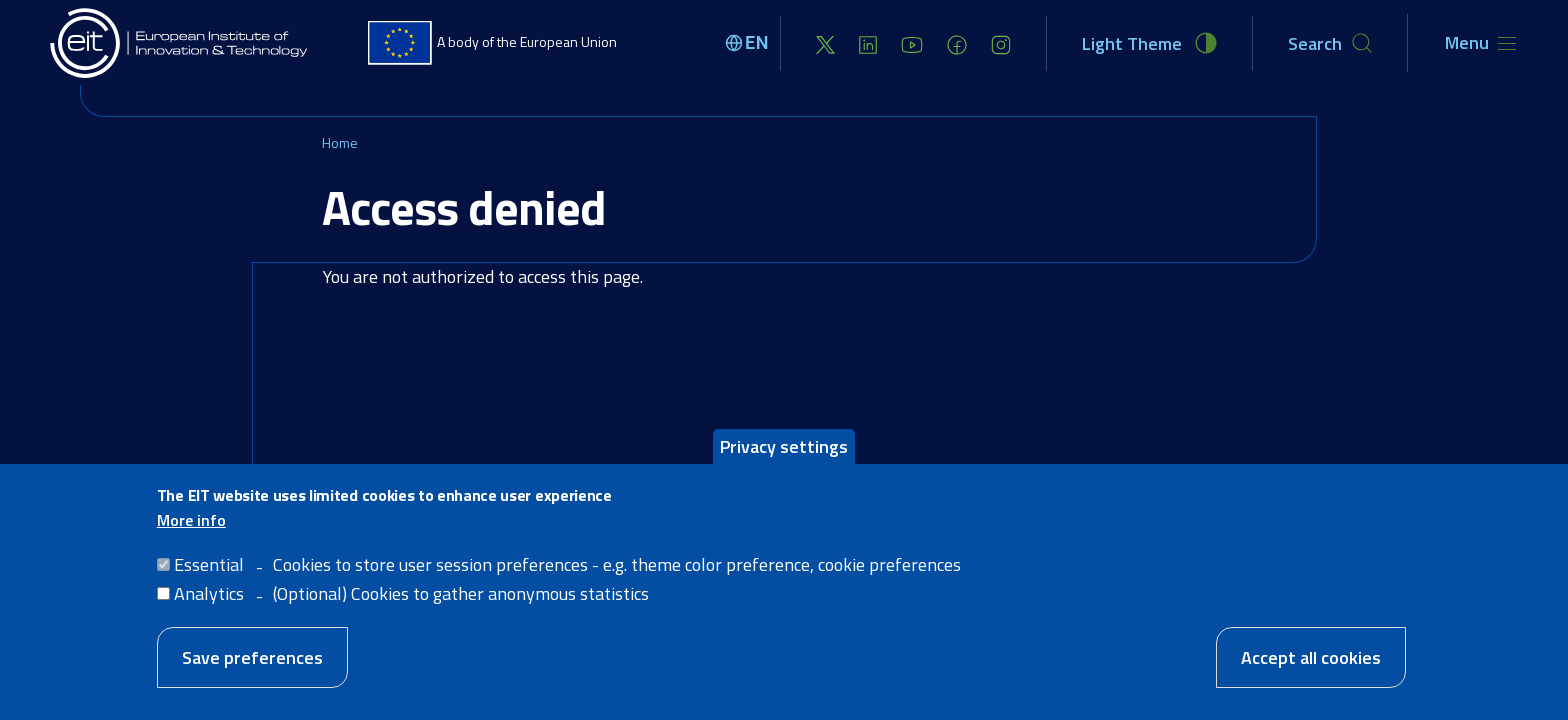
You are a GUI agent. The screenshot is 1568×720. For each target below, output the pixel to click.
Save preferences (252, 680)
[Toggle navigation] (1480, 43)
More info (191, 543)
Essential (209, 587)
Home (340, 142)
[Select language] (750, 43)
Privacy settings (784, 469)
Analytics (209, 616)
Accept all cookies (1311, 680)
